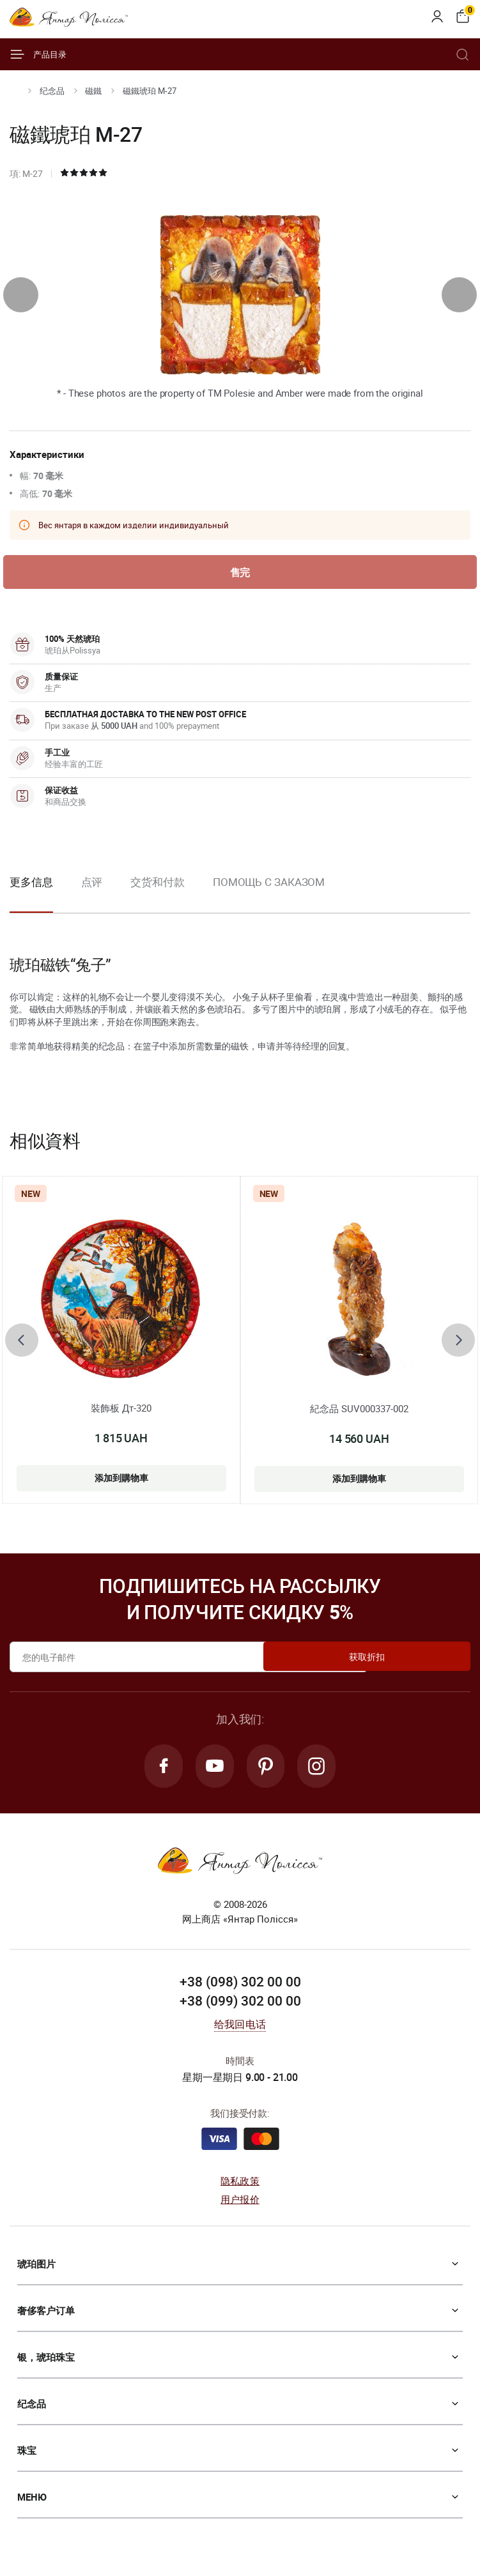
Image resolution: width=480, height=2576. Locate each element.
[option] (92, 894)
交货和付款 (157, 884)
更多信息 (31, 884)
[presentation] (20, 294)
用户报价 (240, 2203)
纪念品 (52, 91)
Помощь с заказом (269, 884)
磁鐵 (93, 91)
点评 (92, 884)
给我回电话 (240, 2029)
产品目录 (38, 54)
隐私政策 (240, 2185)
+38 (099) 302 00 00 (240, 2006)
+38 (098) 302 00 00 (240, 1986)
